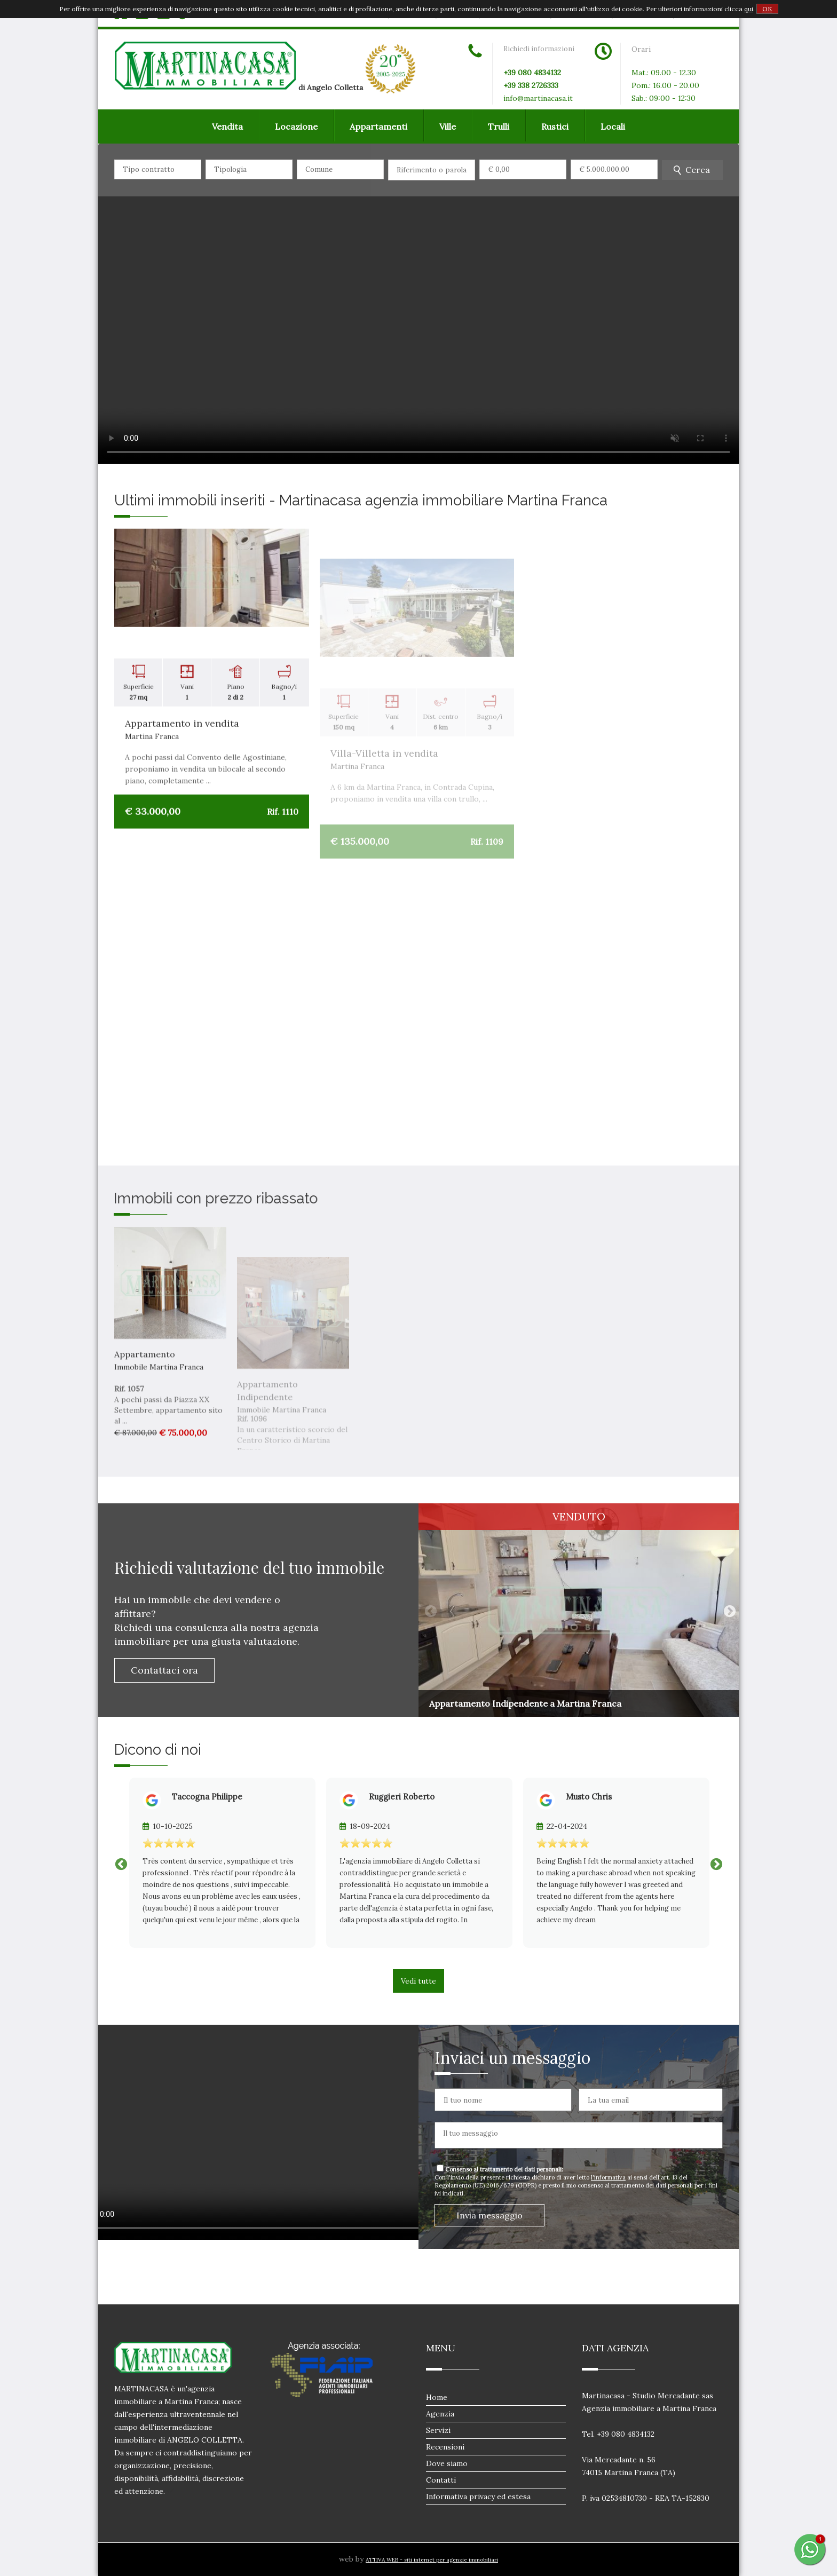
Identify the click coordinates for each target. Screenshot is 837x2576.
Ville (447, 126)
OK (767, 9)
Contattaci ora (164, 1670)
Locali (613, 126)
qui (748, 9)
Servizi (438, 2430)
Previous (429, 1610)
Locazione (296, 126)
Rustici (554, 126)
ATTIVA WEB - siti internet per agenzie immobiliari (432, 2559)
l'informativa (608, 2177)
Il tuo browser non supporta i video (418, 304)
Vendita (227, 126)
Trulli (498, 126)
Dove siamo (447, 2463)
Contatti (441, 2480)
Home (436, 2397)
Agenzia (440, 2414)
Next (728, 1610)
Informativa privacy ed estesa (478, 2496)
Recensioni (445, 2447)
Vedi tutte (418, 1981)
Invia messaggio (489, 2215)
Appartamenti (378, 126)
